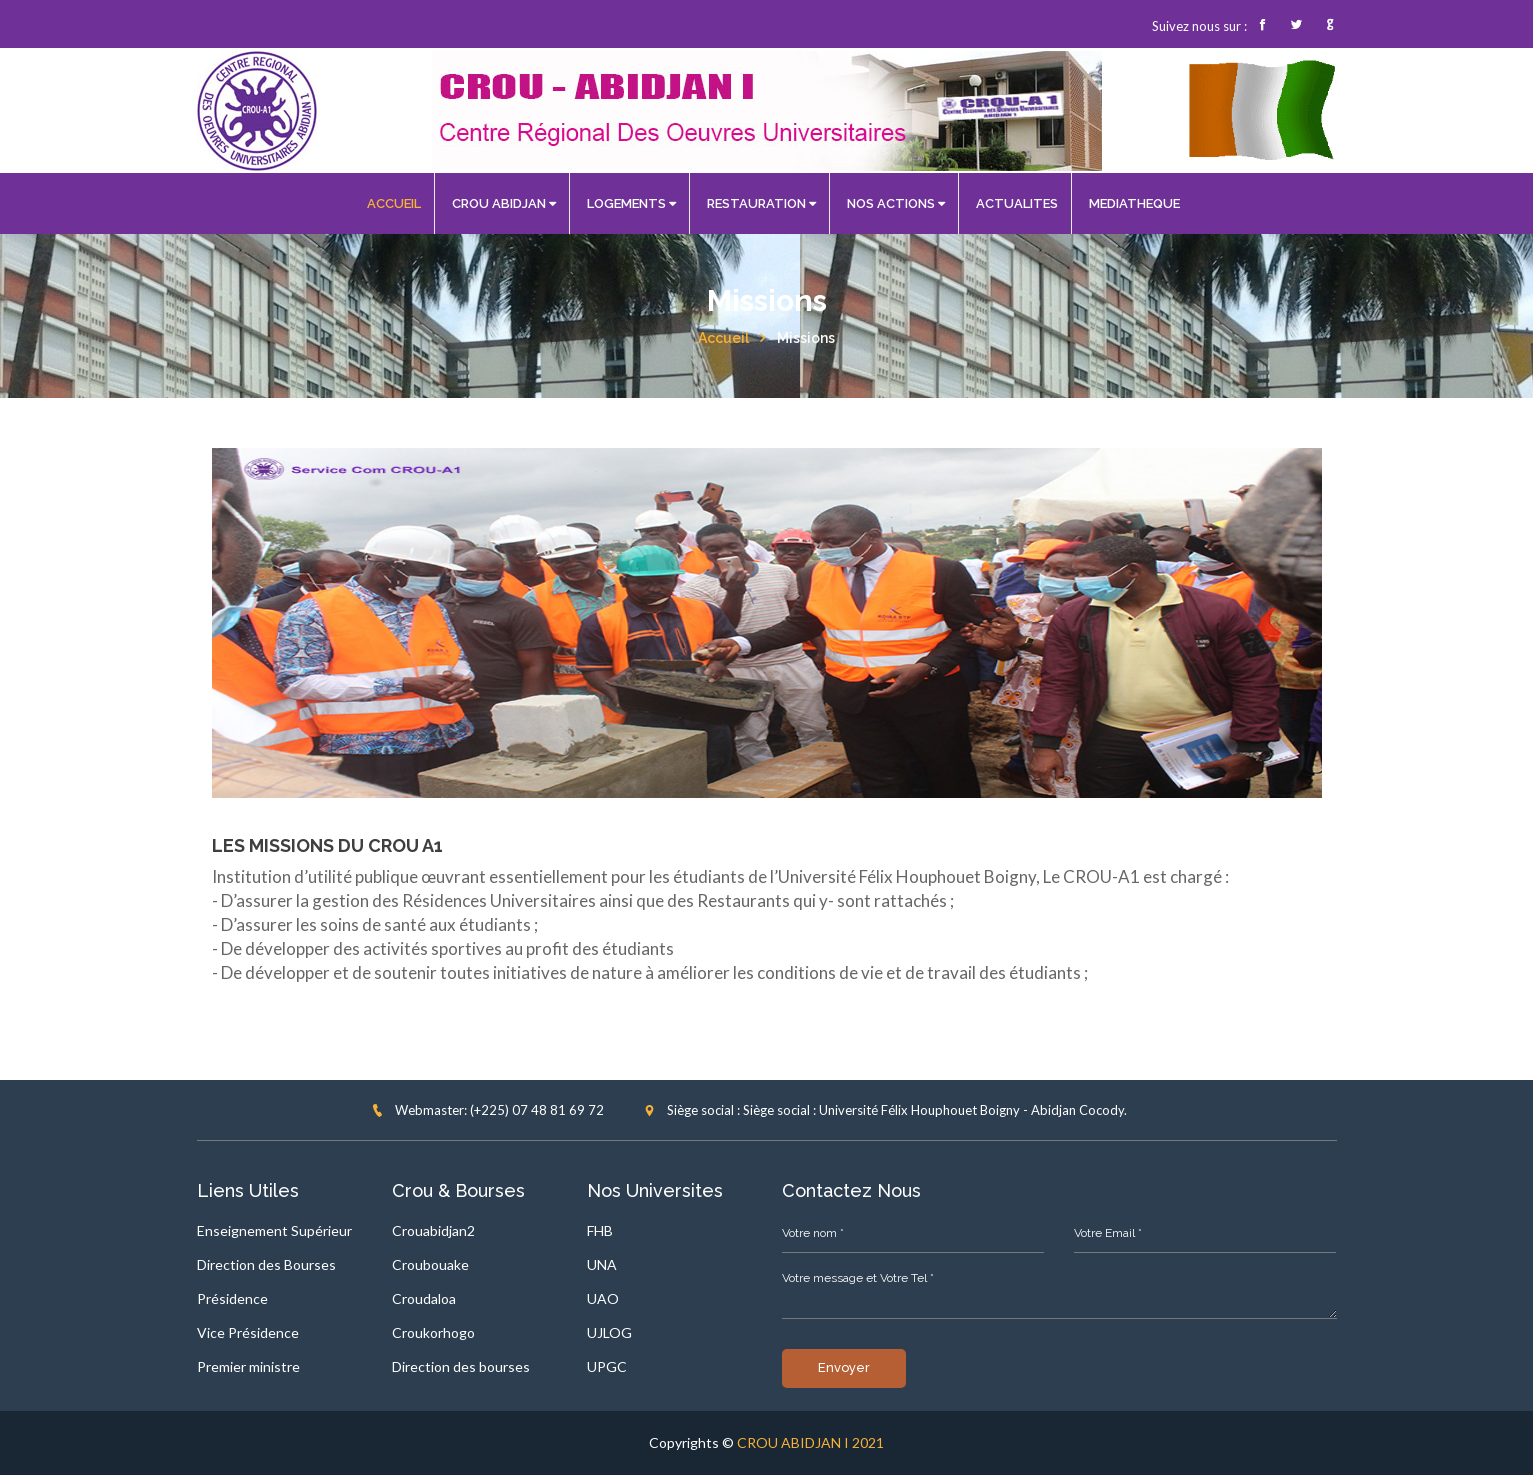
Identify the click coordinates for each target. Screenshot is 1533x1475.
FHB (600, 1230)
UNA (602, 1264)
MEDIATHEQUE (1134, 203)
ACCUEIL (394, 203)
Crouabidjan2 (433, 1230)
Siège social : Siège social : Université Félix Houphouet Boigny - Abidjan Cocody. (885, 1110)
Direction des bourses (461, 1366)
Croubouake (430, 1264)
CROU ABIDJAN (504, 203)
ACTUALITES (1017, 203)
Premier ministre (248, 1366)
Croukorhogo (433, 1332)
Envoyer (844, 1367)
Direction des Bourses (266, 1264)
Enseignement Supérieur (274, 1230)
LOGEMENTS (631, 203)
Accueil (723, 338)
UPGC (607, 1366)
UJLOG (609, 1332)
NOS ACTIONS (896, 203)
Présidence (232, 1298)
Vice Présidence (248, 1332)
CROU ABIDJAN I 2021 (810, 1442)
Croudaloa (424, 1298)
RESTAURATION (761, 203)
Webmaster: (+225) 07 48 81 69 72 (487, 1110)
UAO (603, 1298)
